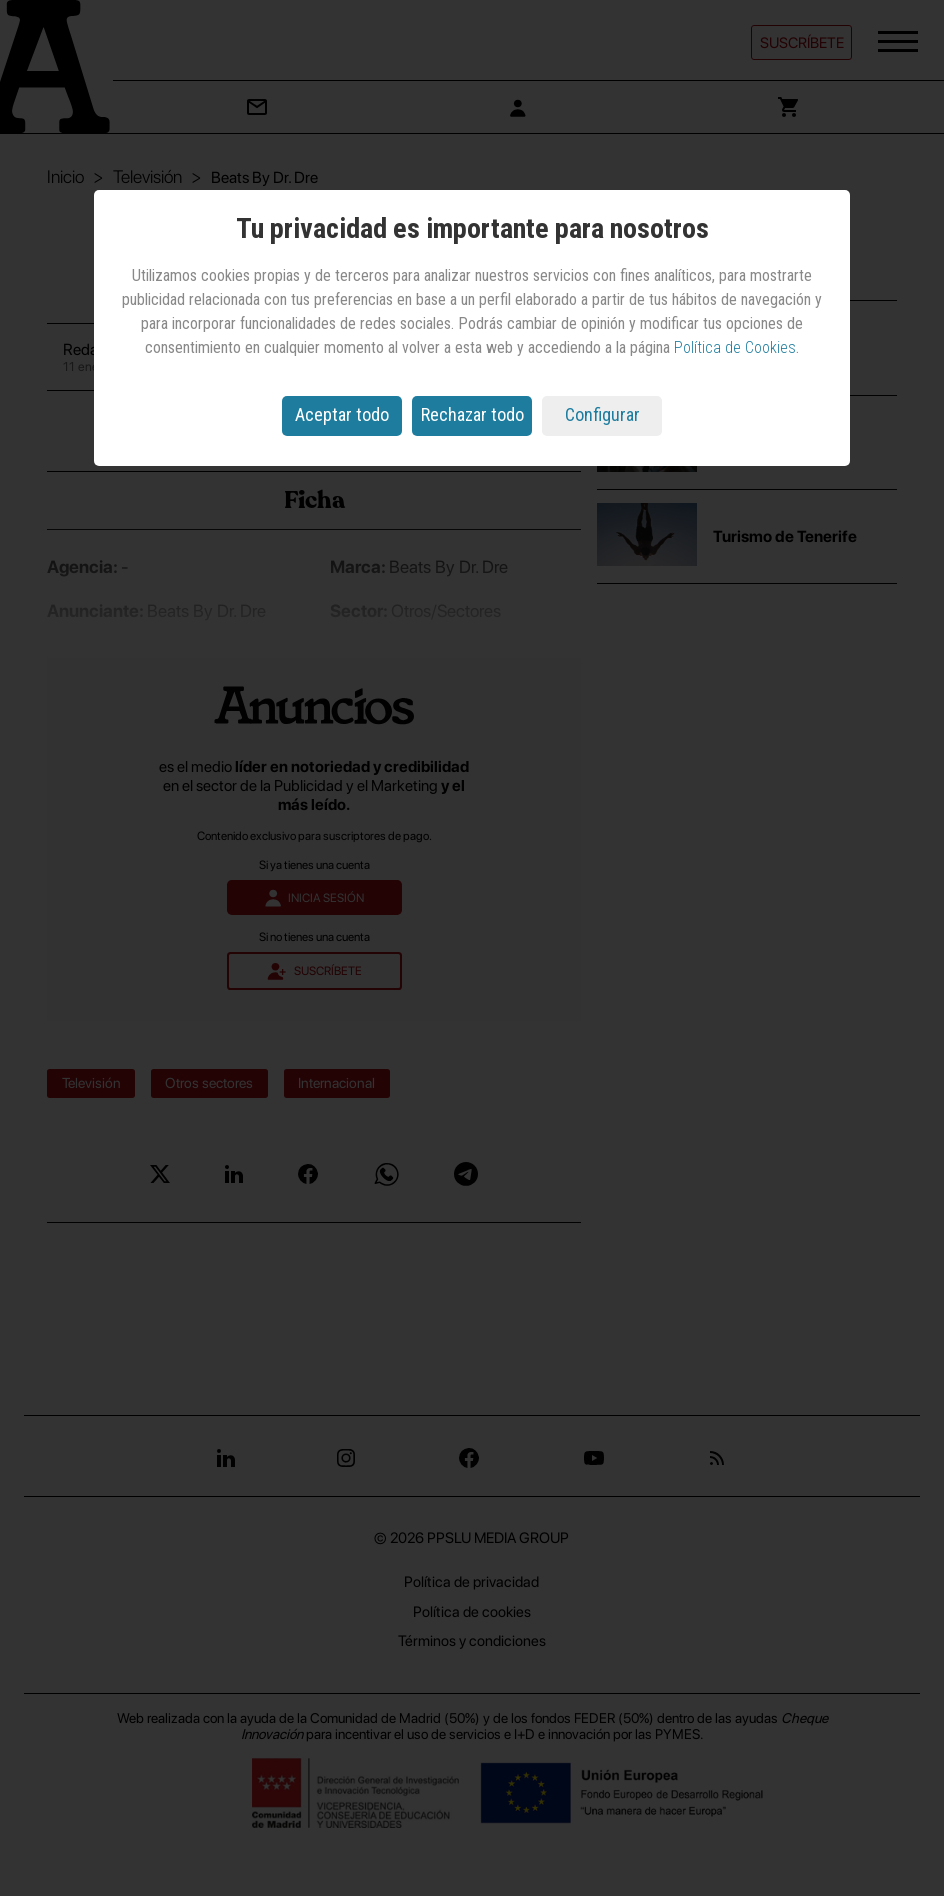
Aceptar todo (342, 414)
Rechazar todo (472, 414)
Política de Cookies (735, 347)
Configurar (602, 414)
